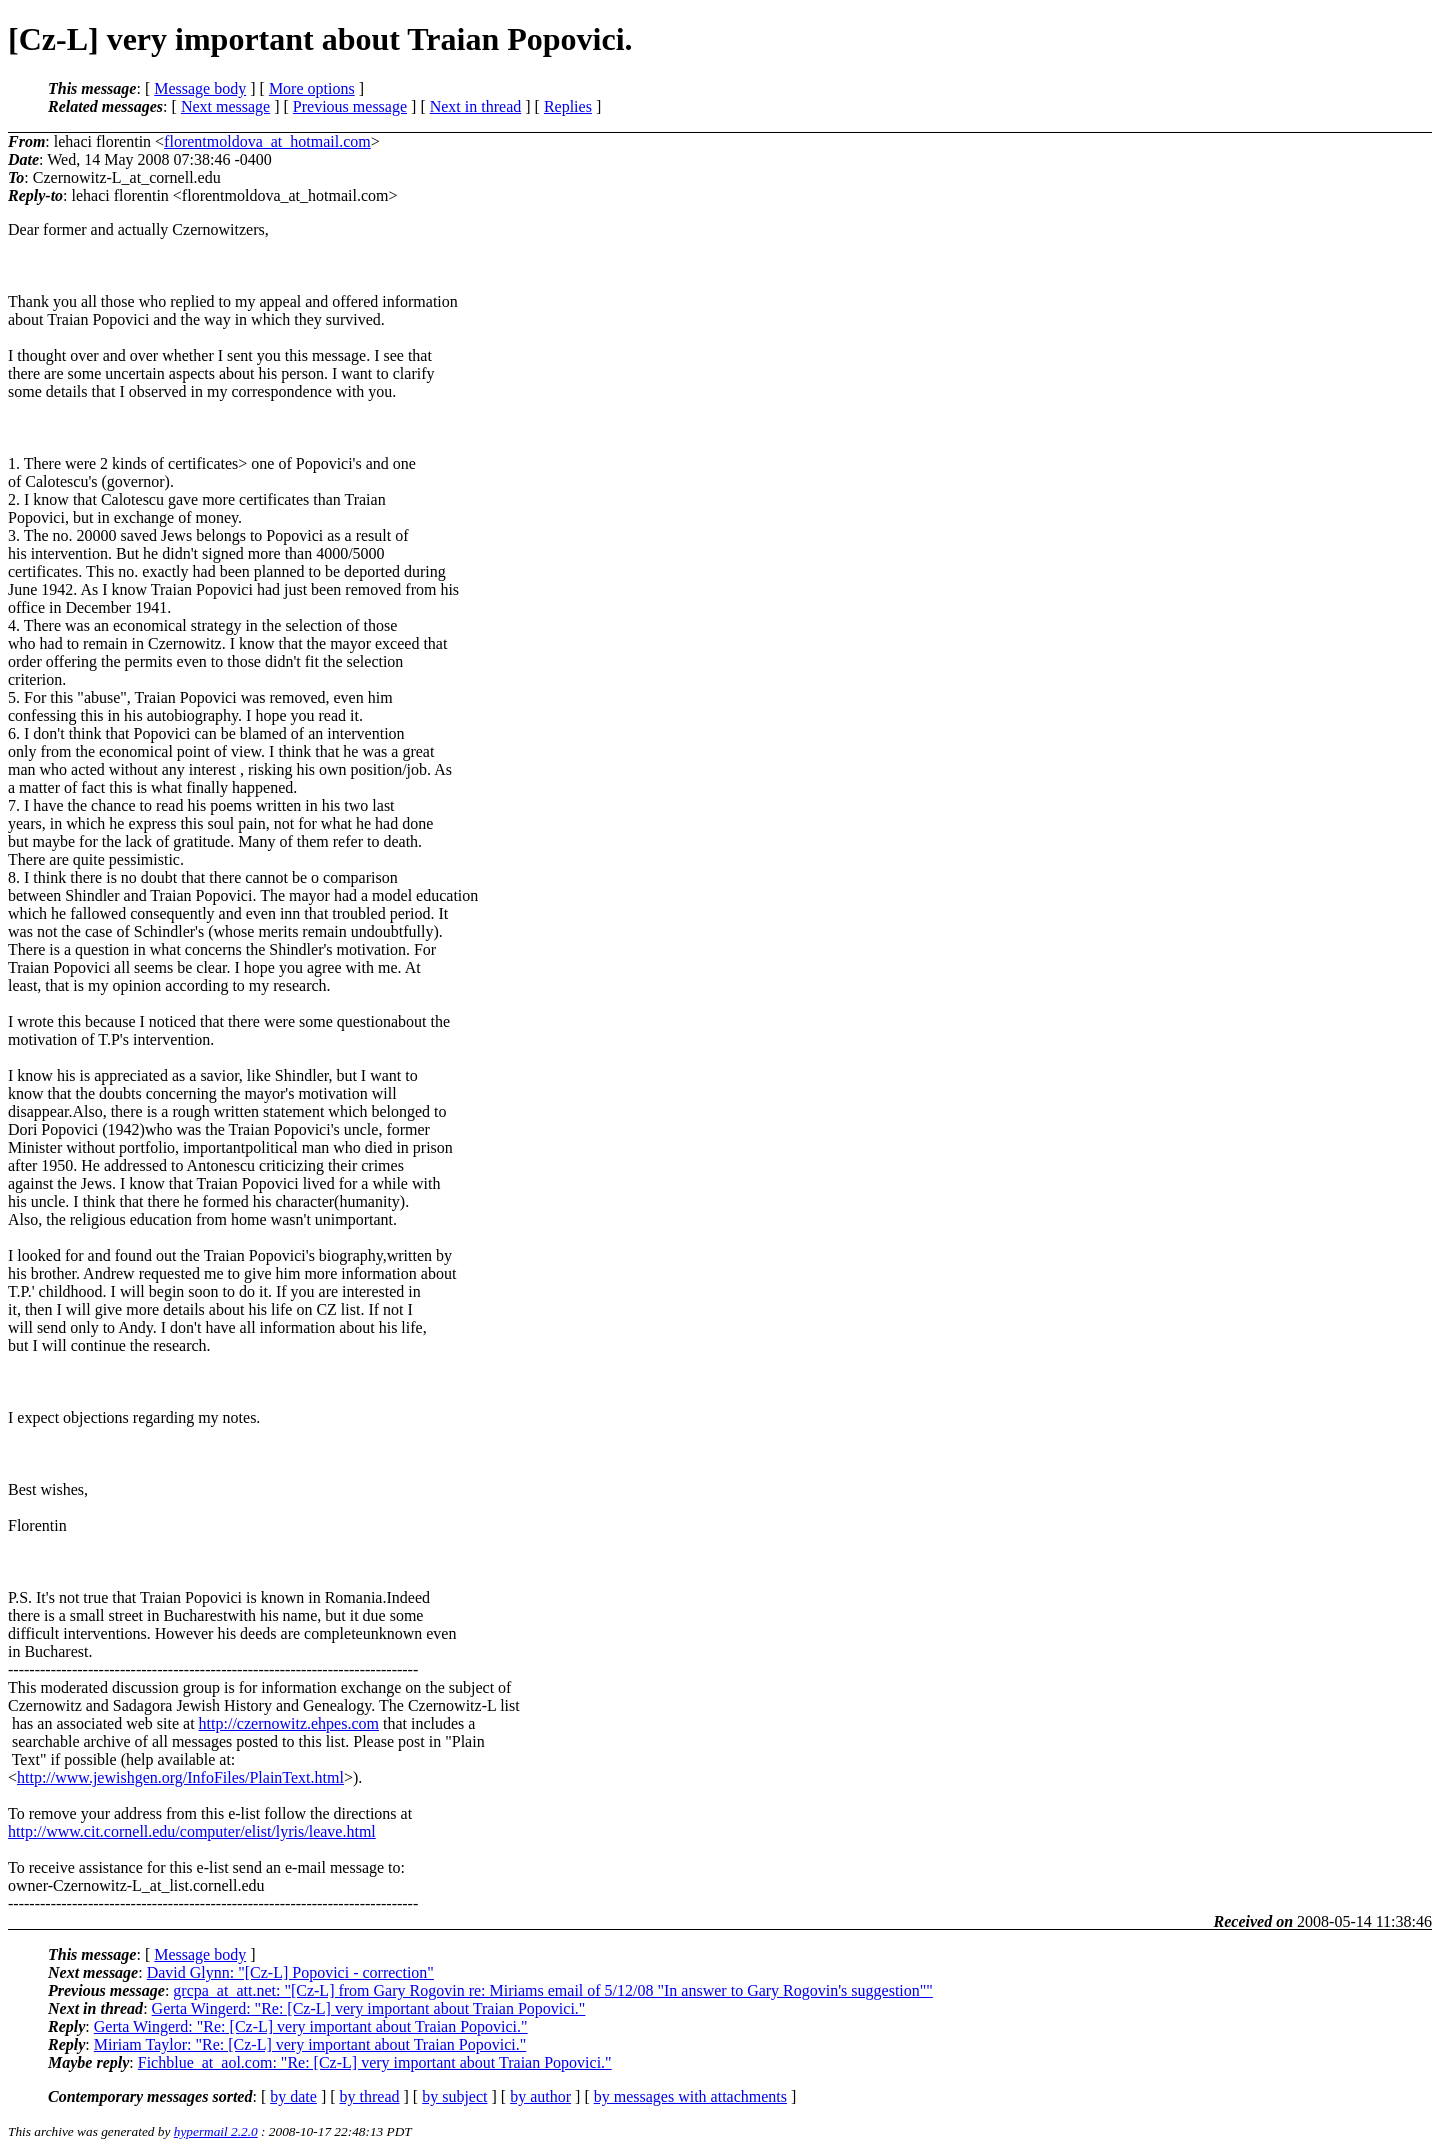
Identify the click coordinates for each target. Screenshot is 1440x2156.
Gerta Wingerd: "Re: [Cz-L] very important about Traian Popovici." (369, 2008)
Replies (568, 106)
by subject (454, 2096)
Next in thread (476, 106)
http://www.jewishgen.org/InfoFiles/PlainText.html (180, 1777)
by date (293, 2096)
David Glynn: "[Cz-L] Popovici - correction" (290, 1972)
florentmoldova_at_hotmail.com (267, 141)
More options (312, 88)
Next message (225, 106)
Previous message (350, 106)
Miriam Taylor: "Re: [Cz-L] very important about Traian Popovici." (310, 2044)
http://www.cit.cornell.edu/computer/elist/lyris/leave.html (192, 1831)
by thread (370, 2096)
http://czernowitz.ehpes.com (289, 1723)
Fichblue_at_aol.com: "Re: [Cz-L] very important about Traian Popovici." (375, 2062)
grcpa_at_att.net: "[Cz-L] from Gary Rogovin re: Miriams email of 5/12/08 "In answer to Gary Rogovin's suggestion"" (553, 1990)
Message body (200, 88)
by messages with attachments (690, 2096)
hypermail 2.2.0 (216, 2131)
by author (540, 2096)
